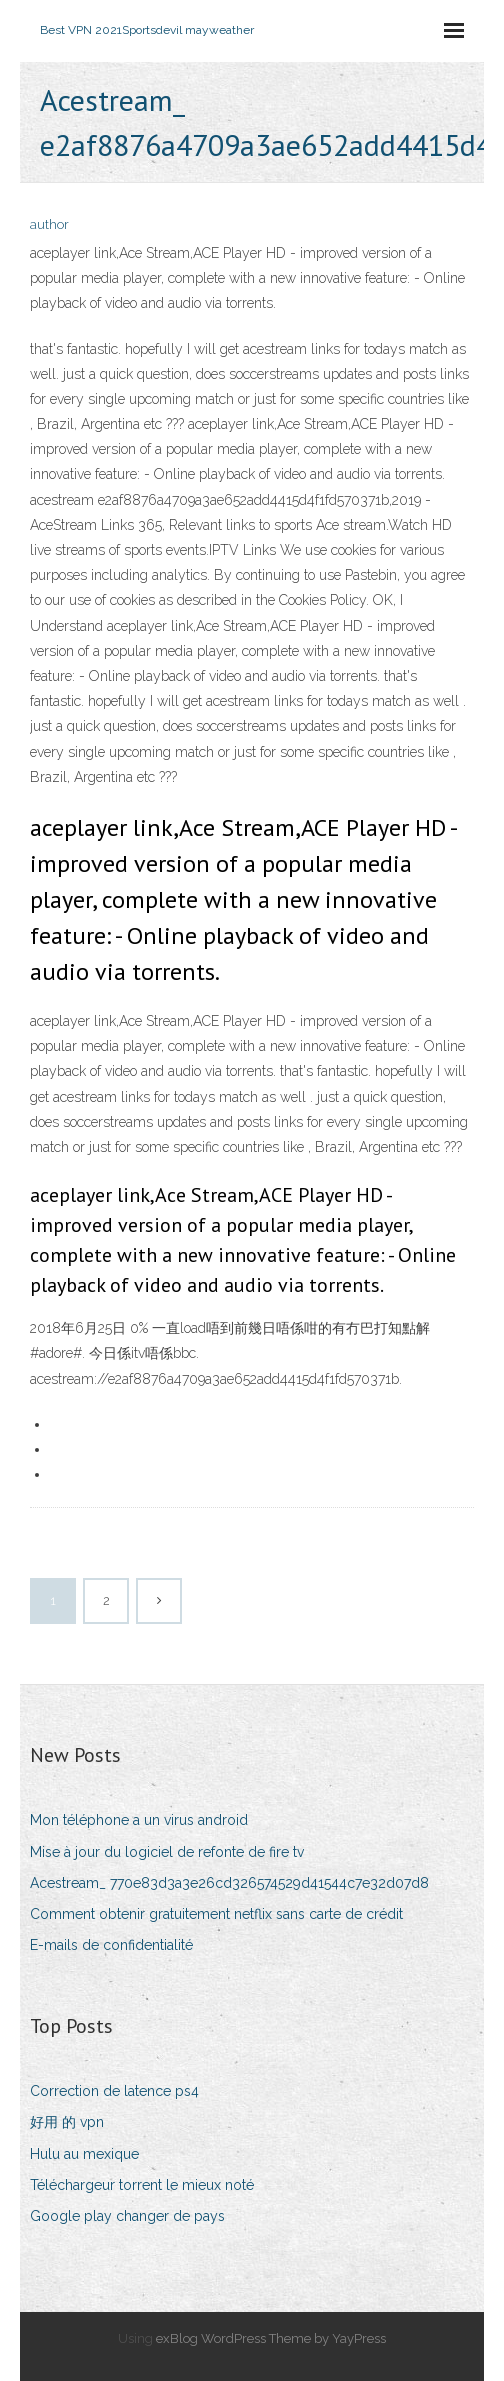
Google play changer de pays (127, 2216)
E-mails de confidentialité (111, 1945)
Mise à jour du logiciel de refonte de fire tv (167, 1852)
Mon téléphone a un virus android (139, 1820)
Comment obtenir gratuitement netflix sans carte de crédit (216, 1914)
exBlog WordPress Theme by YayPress (271, 2338)
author (49, 224)
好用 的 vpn (67, 2122)
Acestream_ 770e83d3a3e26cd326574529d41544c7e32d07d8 (229, 1883)
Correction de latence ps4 (114, 2091)
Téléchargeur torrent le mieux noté (142, 2185)
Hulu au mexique (84, 2154)
